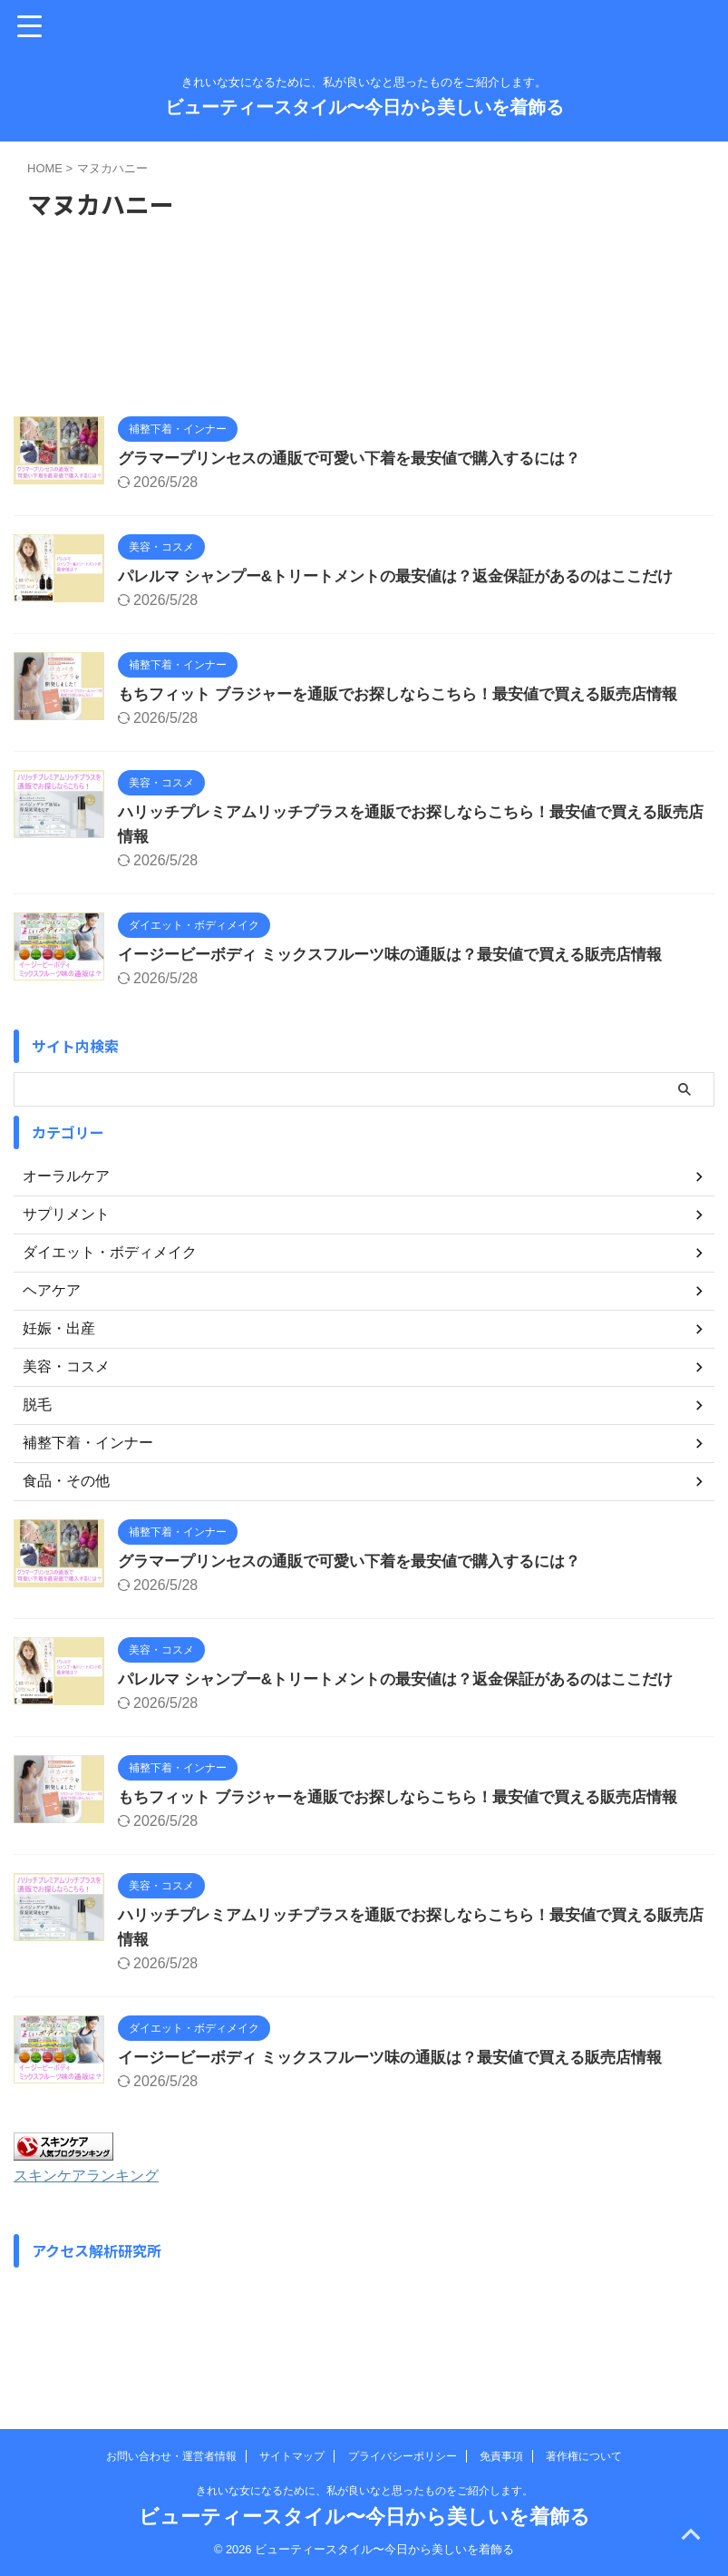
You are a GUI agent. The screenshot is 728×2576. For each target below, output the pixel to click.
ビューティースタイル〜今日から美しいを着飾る (364, 107)
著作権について (584, 2456)
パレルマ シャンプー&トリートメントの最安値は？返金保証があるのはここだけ (411, 576)
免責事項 (501, 2456)
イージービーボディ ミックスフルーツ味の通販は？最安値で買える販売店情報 (406, 954)
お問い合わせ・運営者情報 (171, 2456)
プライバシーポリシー (402, 2456)
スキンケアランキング (95, 2175)
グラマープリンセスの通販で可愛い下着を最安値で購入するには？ (362, 458)
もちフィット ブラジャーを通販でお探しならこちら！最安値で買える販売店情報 (414, 694)
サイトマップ (292, 2456)
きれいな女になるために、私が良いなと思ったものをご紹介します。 (364, 2490)
